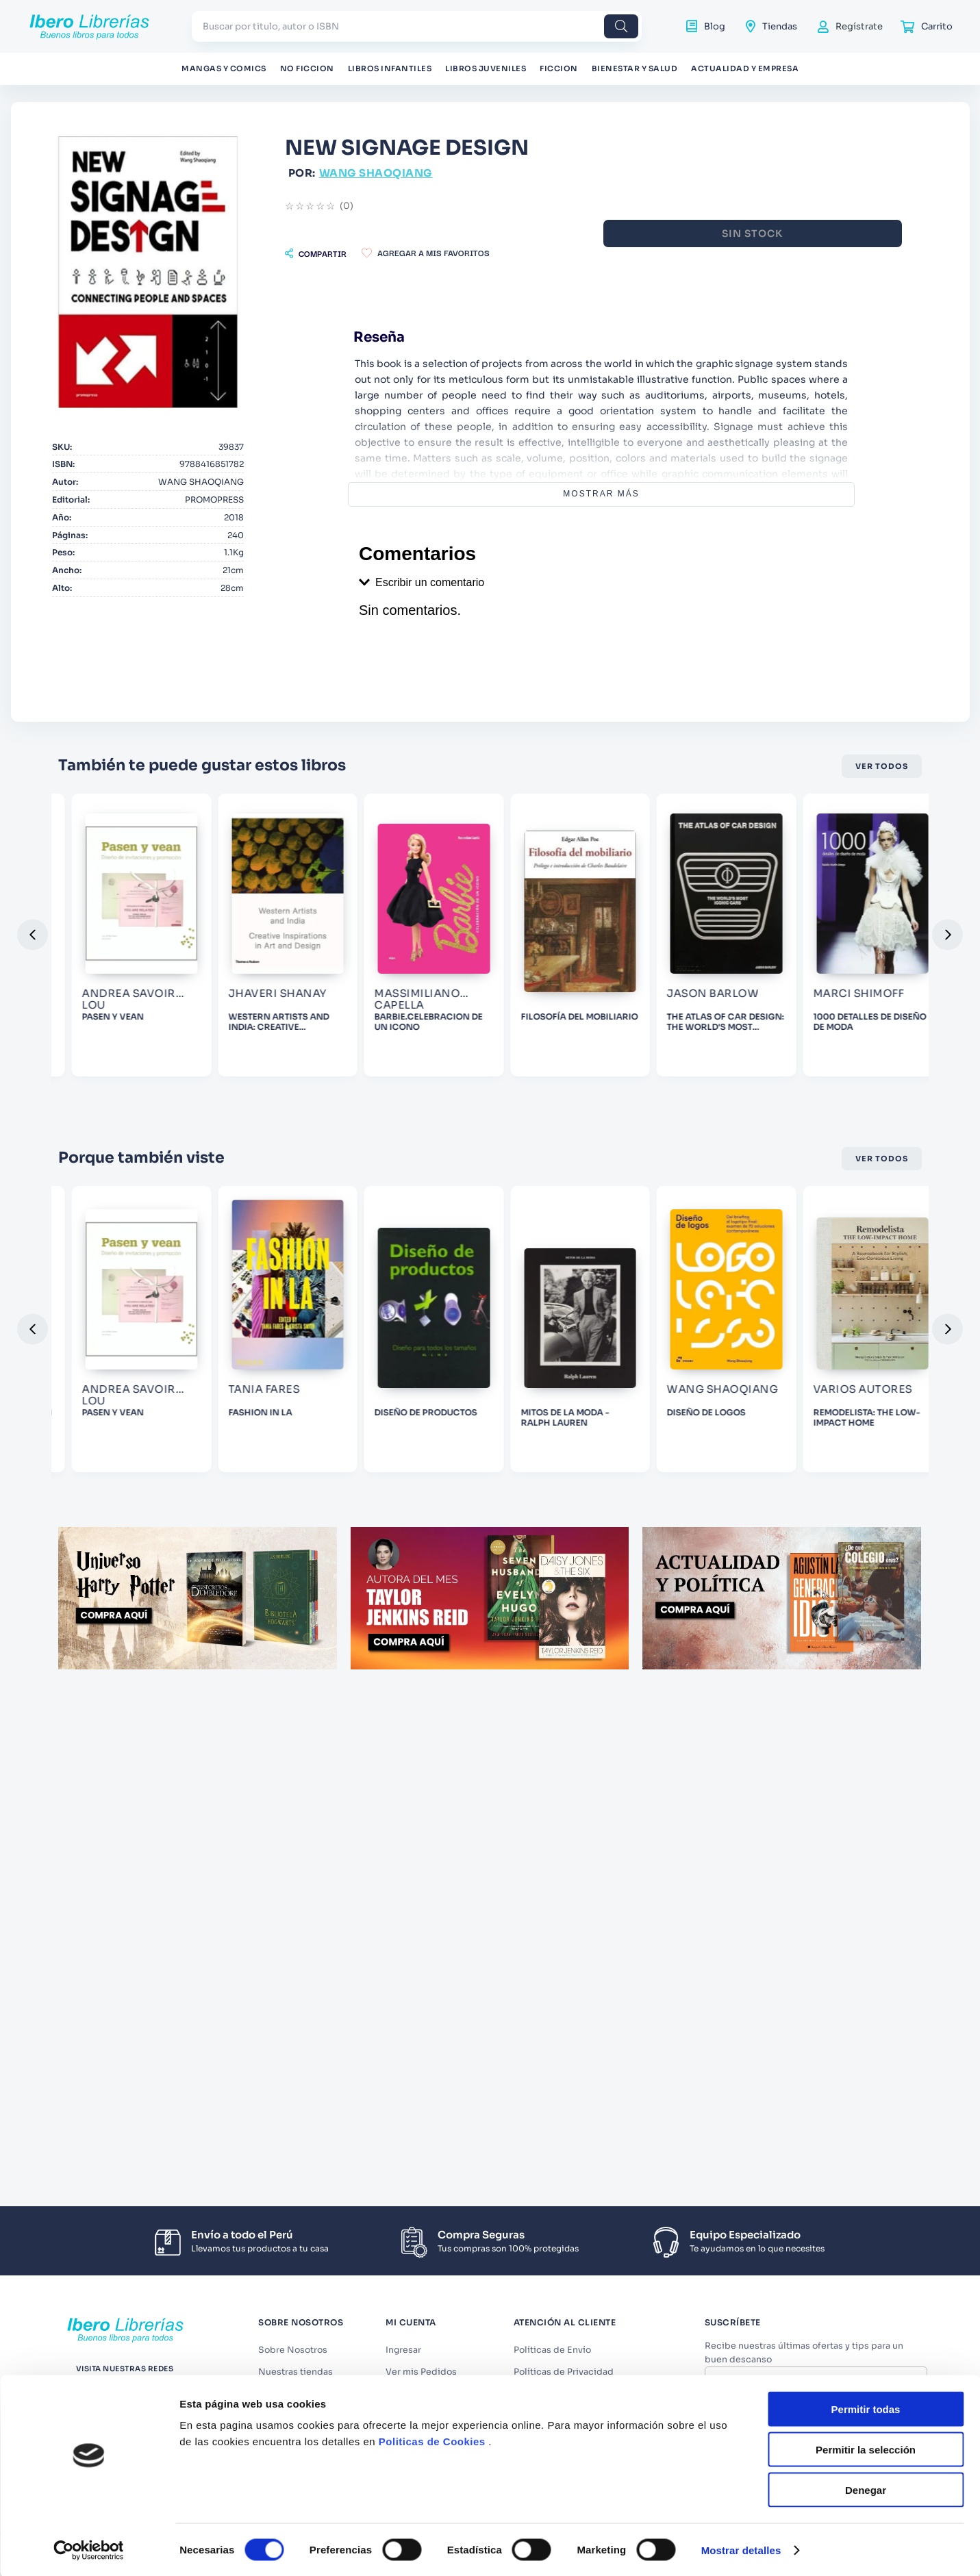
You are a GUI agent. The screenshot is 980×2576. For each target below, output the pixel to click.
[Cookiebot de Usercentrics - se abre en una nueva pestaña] (89, 1971)
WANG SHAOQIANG (488, 172)
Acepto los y (818, 2414)
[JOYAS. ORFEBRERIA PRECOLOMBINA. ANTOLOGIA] (139, 1007)
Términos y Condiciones (822, 2408)
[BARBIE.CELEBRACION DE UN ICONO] (665, 1007)
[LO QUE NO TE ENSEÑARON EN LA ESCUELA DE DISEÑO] (139, 1441)
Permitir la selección (866, 1870)
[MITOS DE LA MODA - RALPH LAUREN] (841, 1441)
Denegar (865, 1911)
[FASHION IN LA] (489, 1441)
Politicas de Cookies (432, 1862)
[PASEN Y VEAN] (314, 1007)
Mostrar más (658, 493)
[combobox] (417, 26)
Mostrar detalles (741, 1971)
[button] (428, 253)
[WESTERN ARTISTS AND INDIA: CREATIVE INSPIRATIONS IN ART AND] (489, 1007)
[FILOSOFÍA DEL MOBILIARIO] (841, 1007)
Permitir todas (866, 1830)
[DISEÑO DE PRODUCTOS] (665, 1441)
